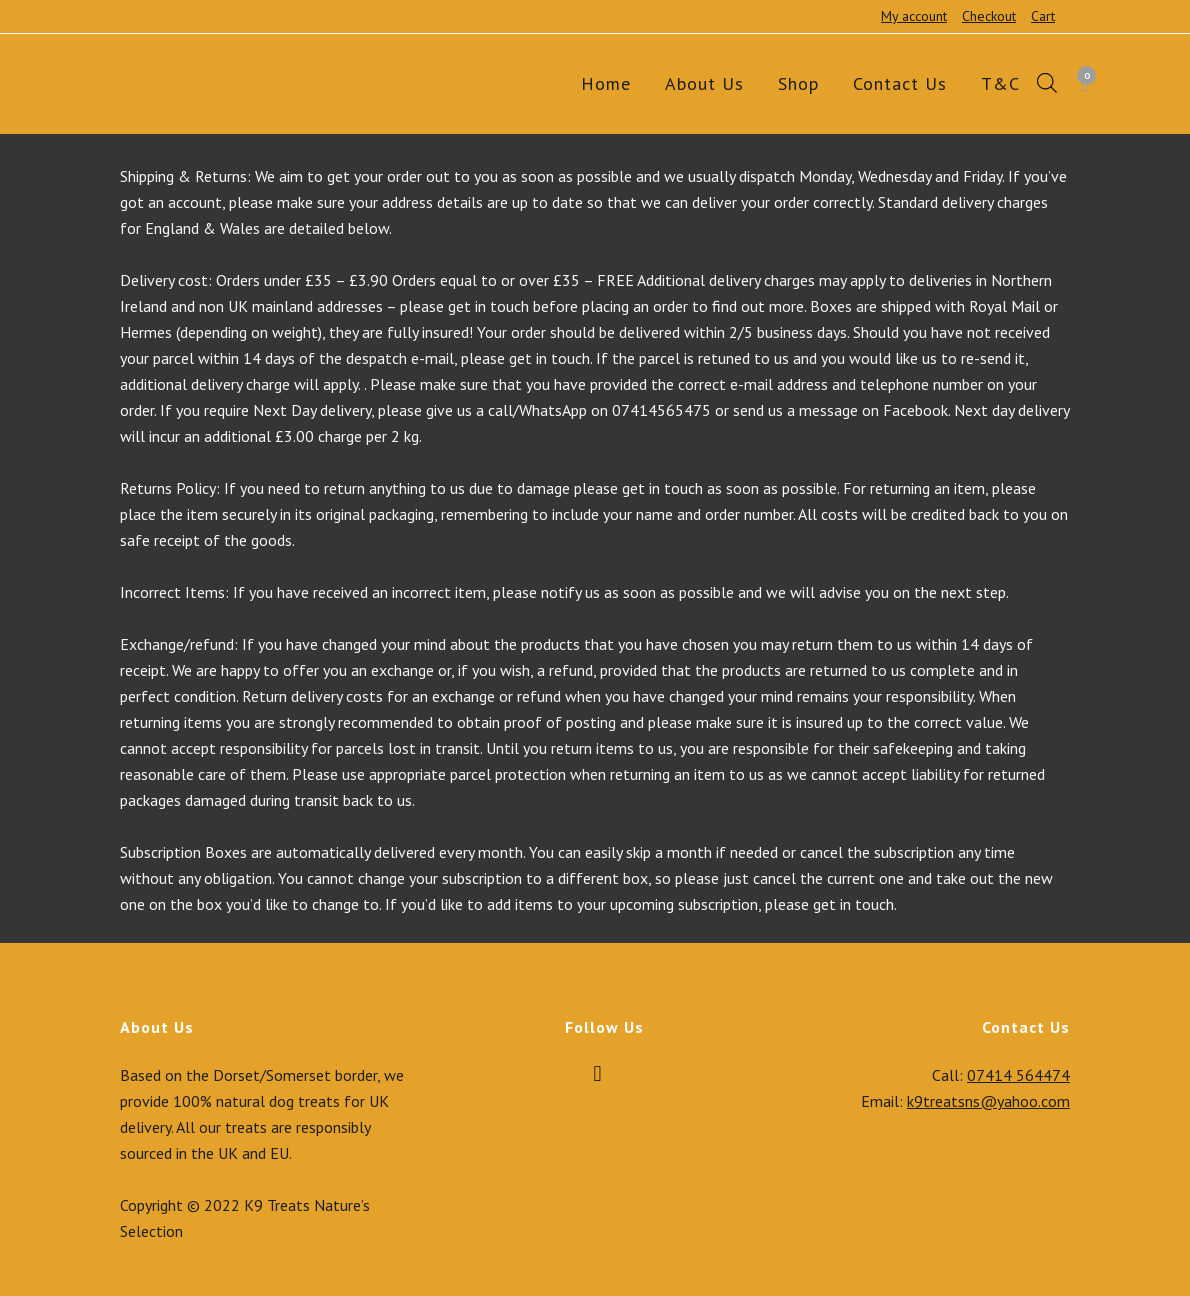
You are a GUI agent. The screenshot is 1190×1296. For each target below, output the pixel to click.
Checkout (989, 16)
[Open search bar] (1047, 84)
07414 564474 (1018, 1075)
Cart (1043, 16)
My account (914, 16)
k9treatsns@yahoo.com (988, 1101)
